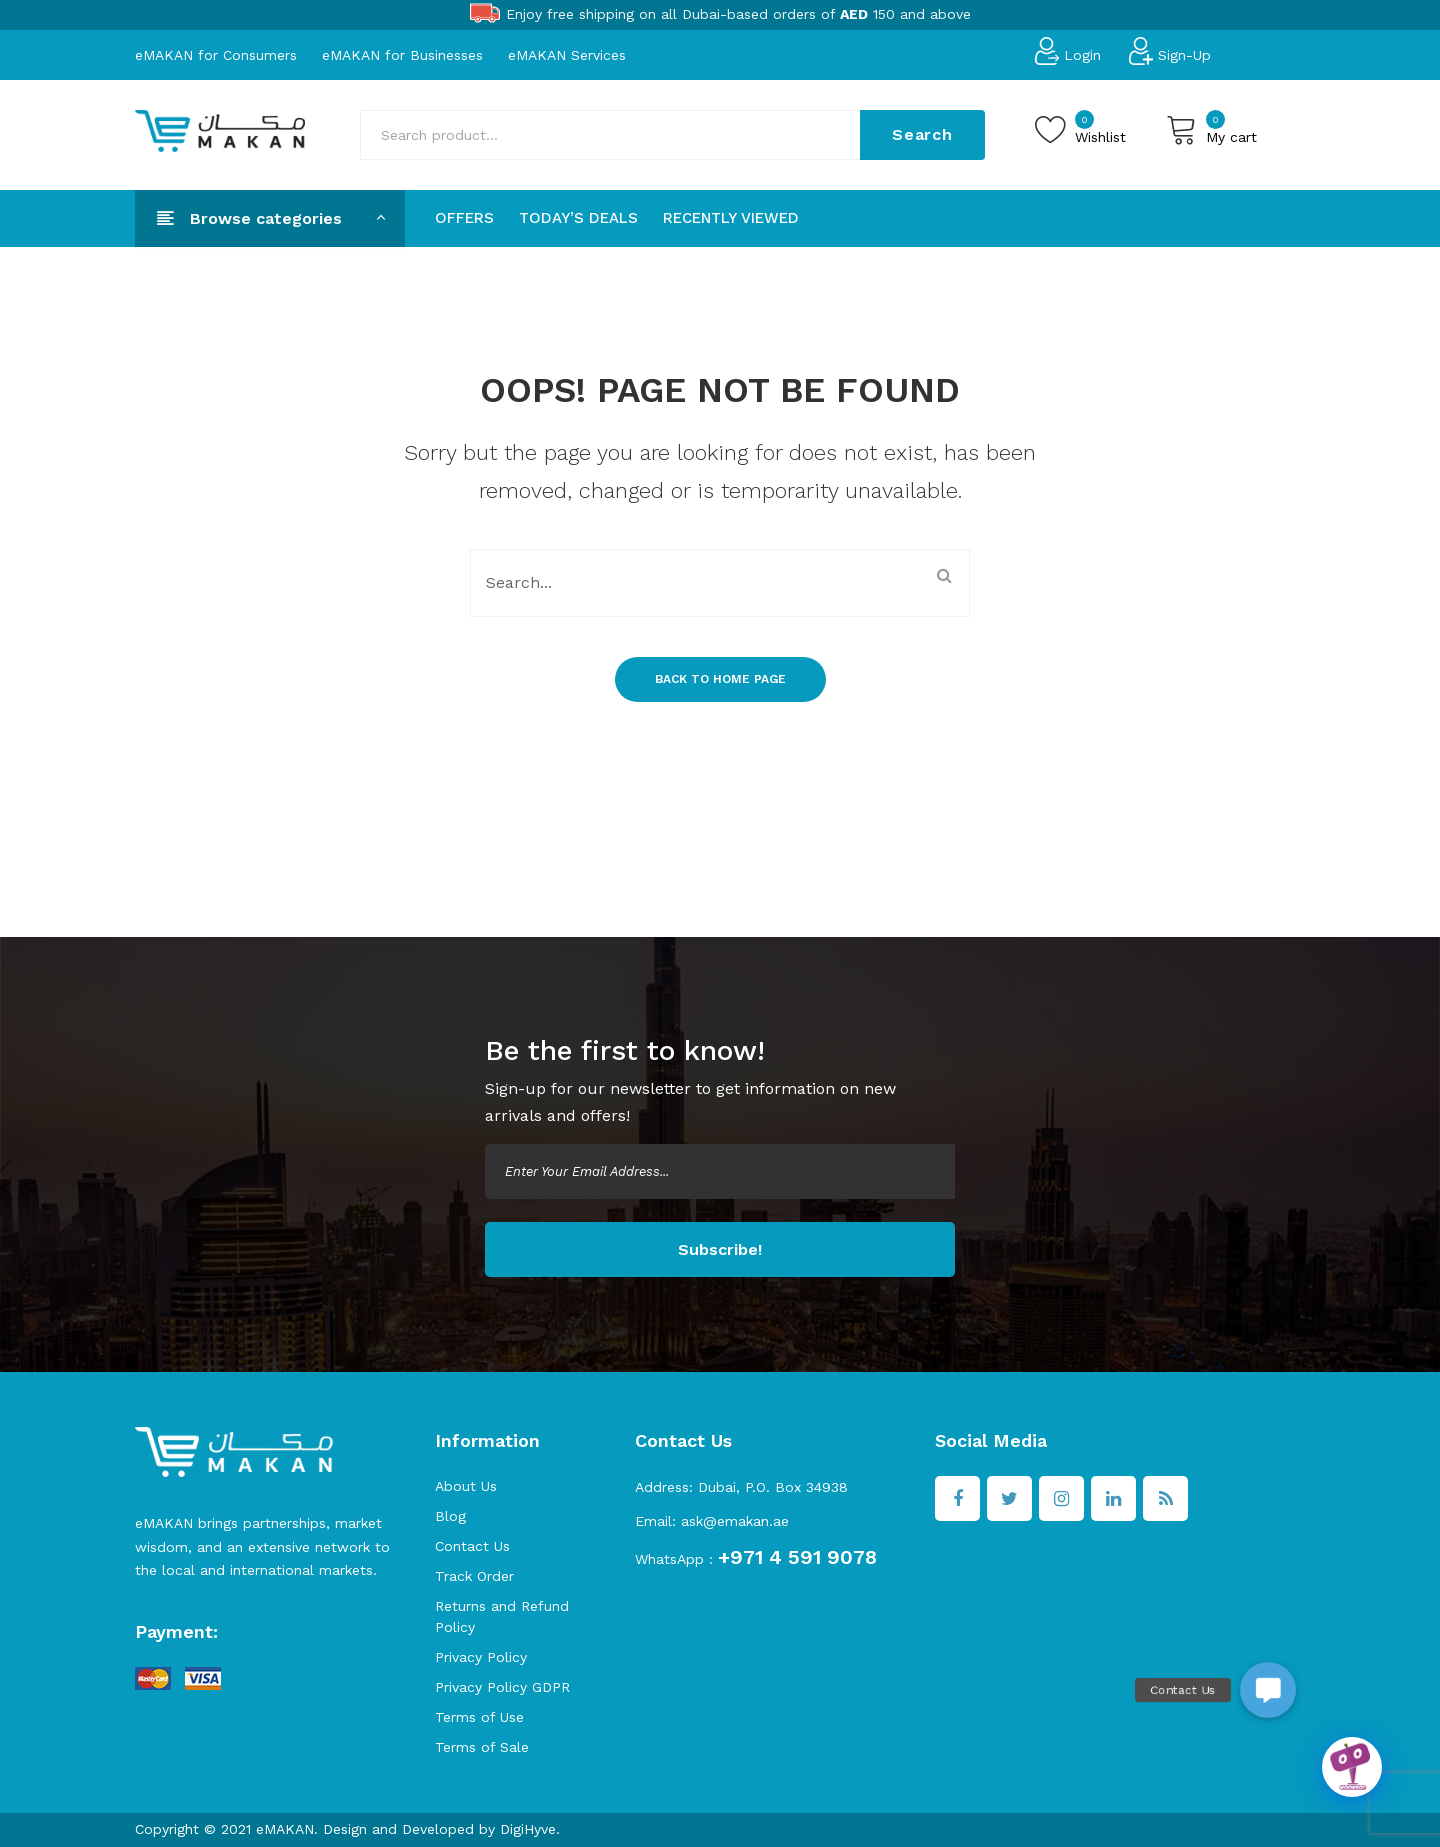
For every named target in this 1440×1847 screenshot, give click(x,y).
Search (922, 134)
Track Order (474, 1576)
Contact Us (472, 1546)
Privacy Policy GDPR (502, 1687)
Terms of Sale (482, 1747)
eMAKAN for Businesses (402, 54)
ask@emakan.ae (735, 1521)
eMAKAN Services (567, 54)
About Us (466, 1486)
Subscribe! (720, 1249)
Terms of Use (479, 1717)
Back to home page (720, 679)
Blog (450, 1516)
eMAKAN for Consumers (216, 54)
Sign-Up (1184, 54)
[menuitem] (464, 218)
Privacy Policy (481, 1657)
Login (1082, 54)
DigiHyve (528, 1829)
